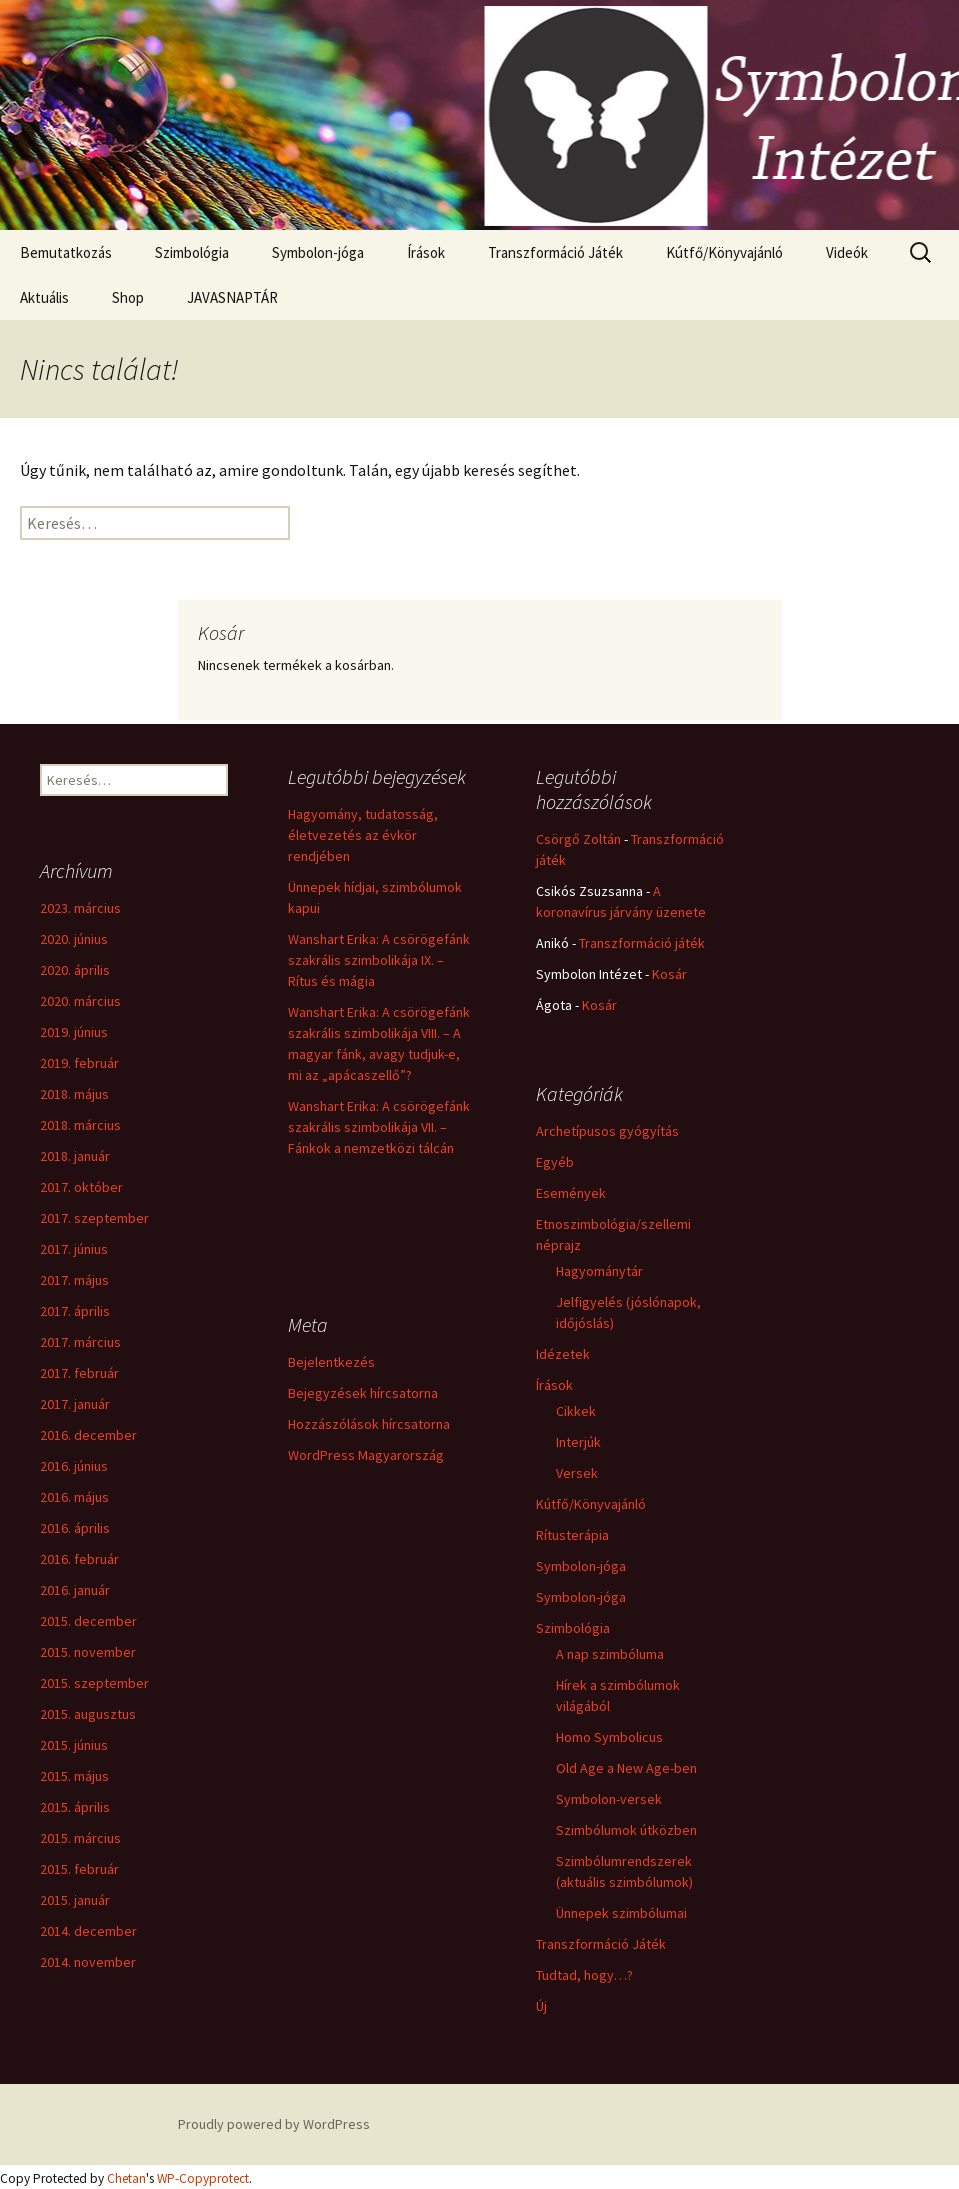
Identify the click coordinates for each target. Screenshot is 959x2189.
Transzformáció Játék (555, 252)
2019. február (79, 1063)
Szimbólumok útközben (626, 1830)
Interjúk (578, 1442)
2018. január (75, 1156)
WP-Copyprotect (203, 2178)
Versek (577, 1473)
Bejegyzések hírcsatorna (363, 1393)
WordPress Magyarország (366, 1455)
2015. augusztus (88, 1714)
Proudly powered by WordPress (274, 2124)
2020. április (75, 970)
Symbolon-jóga (318, 252)
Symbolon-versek (609, 1799)
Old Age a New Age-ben (626, 1768)
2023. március (80, 908)
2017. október (81, 1187)
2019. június (74, 1032)
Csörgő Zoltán (578, 839)
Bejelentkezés (331, 1362)
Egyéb (555, 1162)
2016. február (79, 1559)
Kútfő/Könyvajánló (724, 252)
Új (541, 2006)
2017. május (74, 1280)
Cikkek (576, 1411)
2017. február (79, 1373)
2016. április (75, 1528)
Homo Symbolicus (609, 1737)
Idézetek (563, 1354)
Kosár (669, 974)
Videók (847, 252)
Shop (128, 297)
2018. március (80, 1125)
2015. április (75, 1807)
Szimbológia (192, 252)
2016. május (74, 1497)
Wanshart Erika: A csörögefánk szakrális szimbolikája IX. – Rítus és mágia (379, 960)
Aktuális (44, 297)
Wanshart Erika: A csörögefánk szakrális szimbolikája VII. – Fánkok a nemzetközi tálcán (379, 1127)
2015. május (74, 1776)
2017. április (75, 1311)
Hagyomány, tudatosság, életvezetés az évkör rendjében (363, 835)
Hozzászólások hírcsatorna (369, 1424)
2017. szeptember (94, 1218)
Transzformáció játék (642, 943)
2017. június (74, 1249)
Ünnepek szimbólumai (621, 1913)
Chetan (126, 2178)
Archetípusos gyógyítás (607, 1131)
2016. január (75, 1590)
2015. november (88, 1652)
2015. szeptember (94, 1683)
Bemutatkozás (66, 252)
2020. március (80, 1001)
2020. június (74, 939)
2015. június (74, 1745)
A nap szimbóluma (610, 1654)
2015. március (80, 1838)
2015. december (88, 1621)
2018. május (74, 1094)
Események (571, 1193)
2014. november (88, 1962)
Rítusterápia (572, 1535)
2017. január (75, 1404)
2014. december (88, 1931)
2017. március (80, 1342)
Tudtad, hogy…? (584, 1975)
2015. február (79, 1869)
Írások (426, 252)
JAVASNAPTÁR (232, 297)
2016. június (74, 1466)
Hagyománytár (599, 1271)
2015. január (75, 1900)
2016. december (88, 1435)
